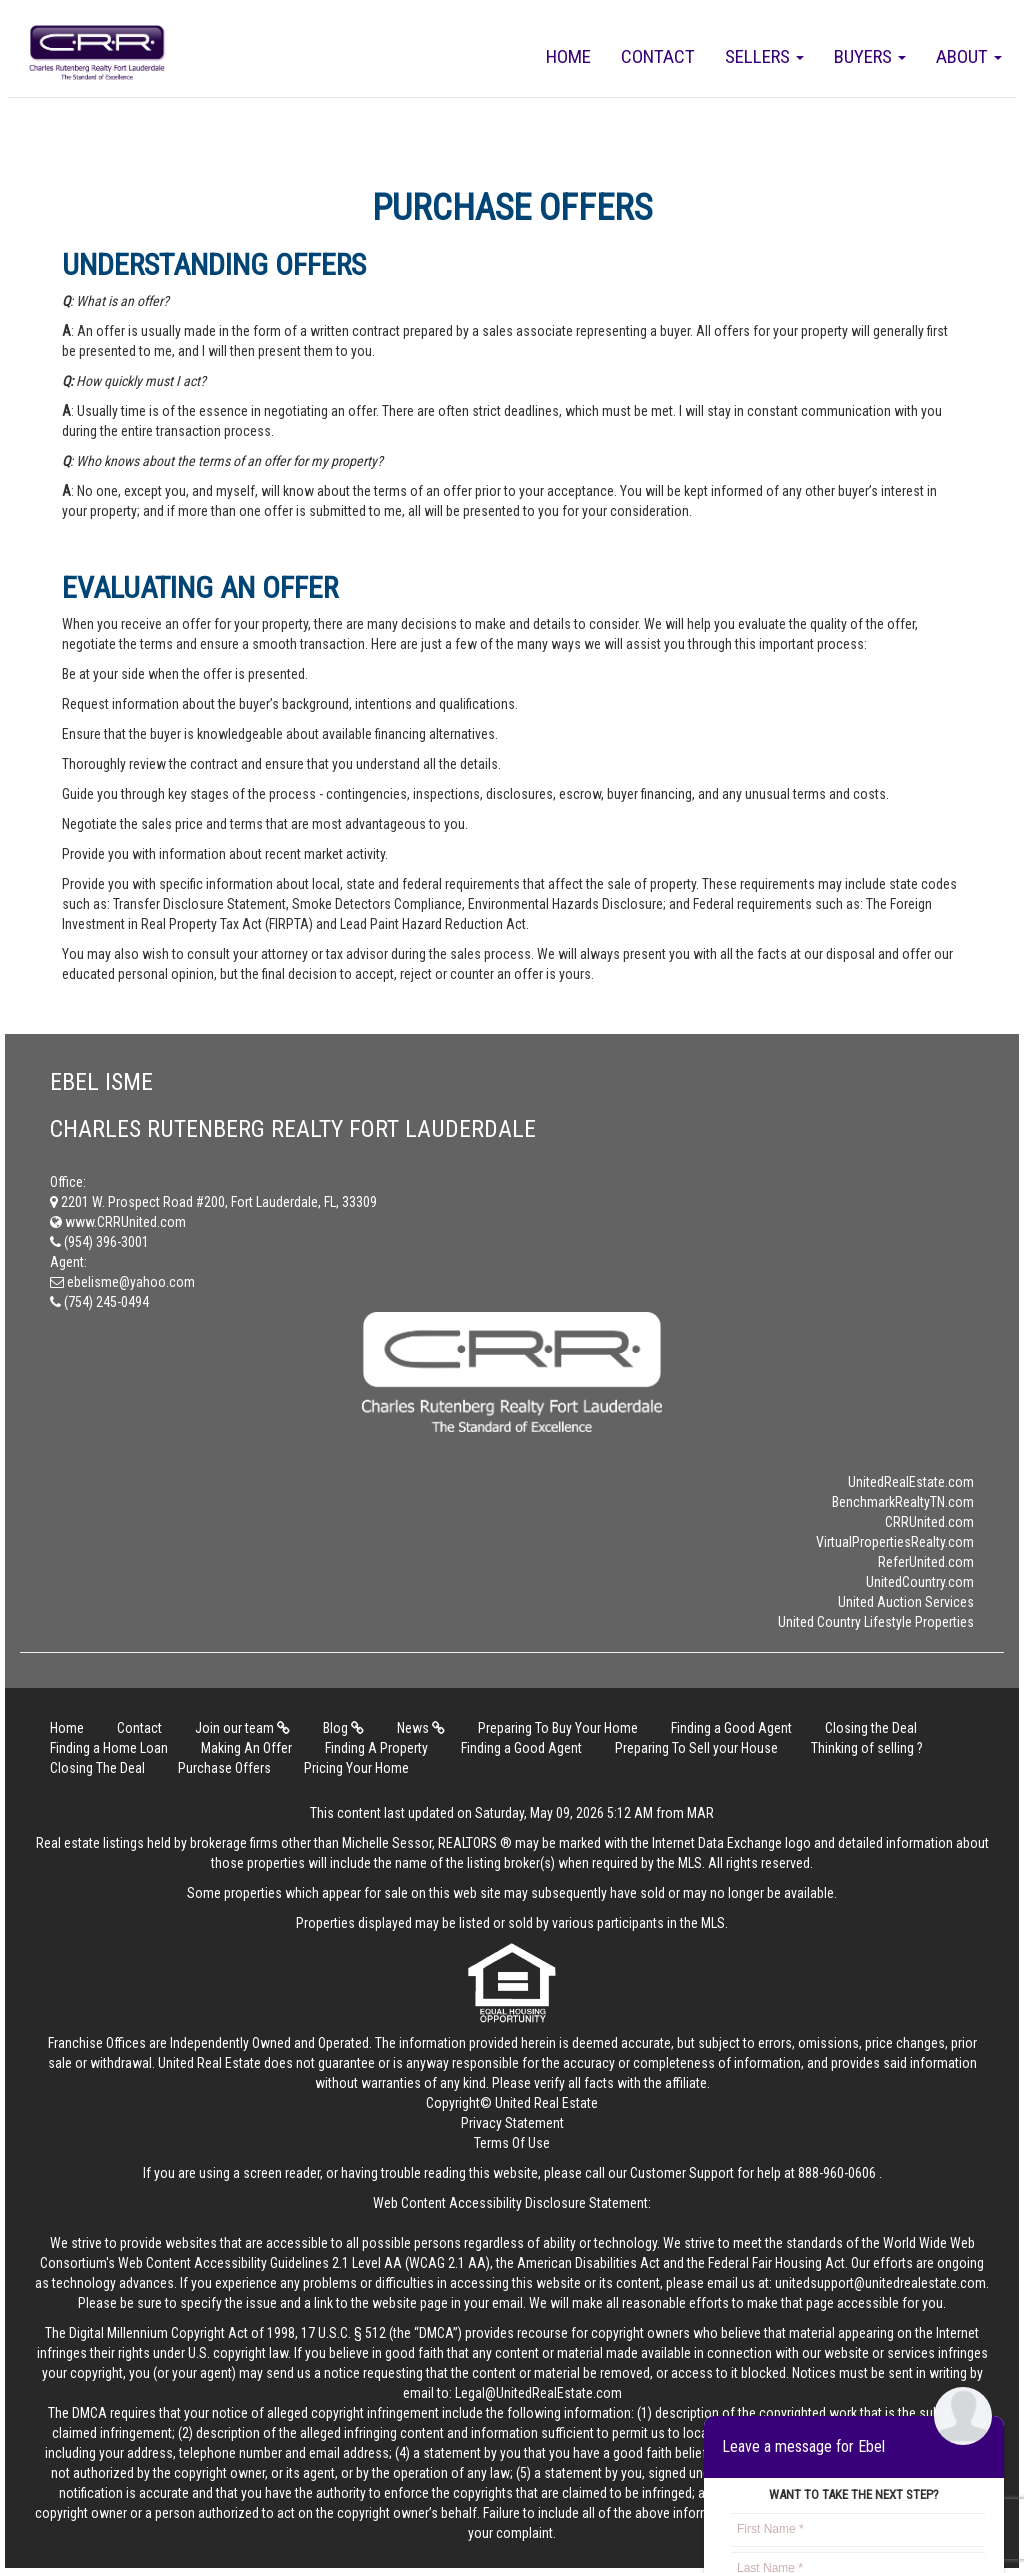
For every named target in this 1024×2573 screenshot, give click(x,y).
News (421, 1728)
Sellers (764, 56)
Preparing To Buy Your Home (558, 1728)
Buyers (870, 56)
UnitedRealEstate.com (911, 1482)
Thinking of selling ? (867, 1748)
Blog (343, 1728)
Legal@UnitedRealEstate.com (538, 2393)
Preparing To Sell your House (696, 1748)
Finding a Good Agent (731, 1728)
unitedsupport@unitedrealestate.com (880, 2283)
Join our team (242, 1728)
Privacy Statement (512, 2123)
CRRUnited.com (929, 1522)
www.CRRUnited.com (118, 1222)
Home (568, 56)
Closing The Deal (97, 1768)
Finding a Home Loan (109, 1748)
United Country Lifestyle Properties (876, 1622)
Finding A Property (376, 1748)
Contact (658, 56)
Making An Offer (246, 1748)
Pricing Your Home (356, 1768)
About (969, 56)
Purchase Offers (224, 1768)
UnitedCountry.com (920, 1582)
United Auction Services (906, 1602)
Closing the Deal (871, 1728)
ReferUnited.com (926, 1562)
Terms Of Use (512, 2143)
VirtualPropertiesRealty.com (895, 1542)
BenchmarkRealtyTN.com (903, 1502)
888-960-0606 (837, 2173)
